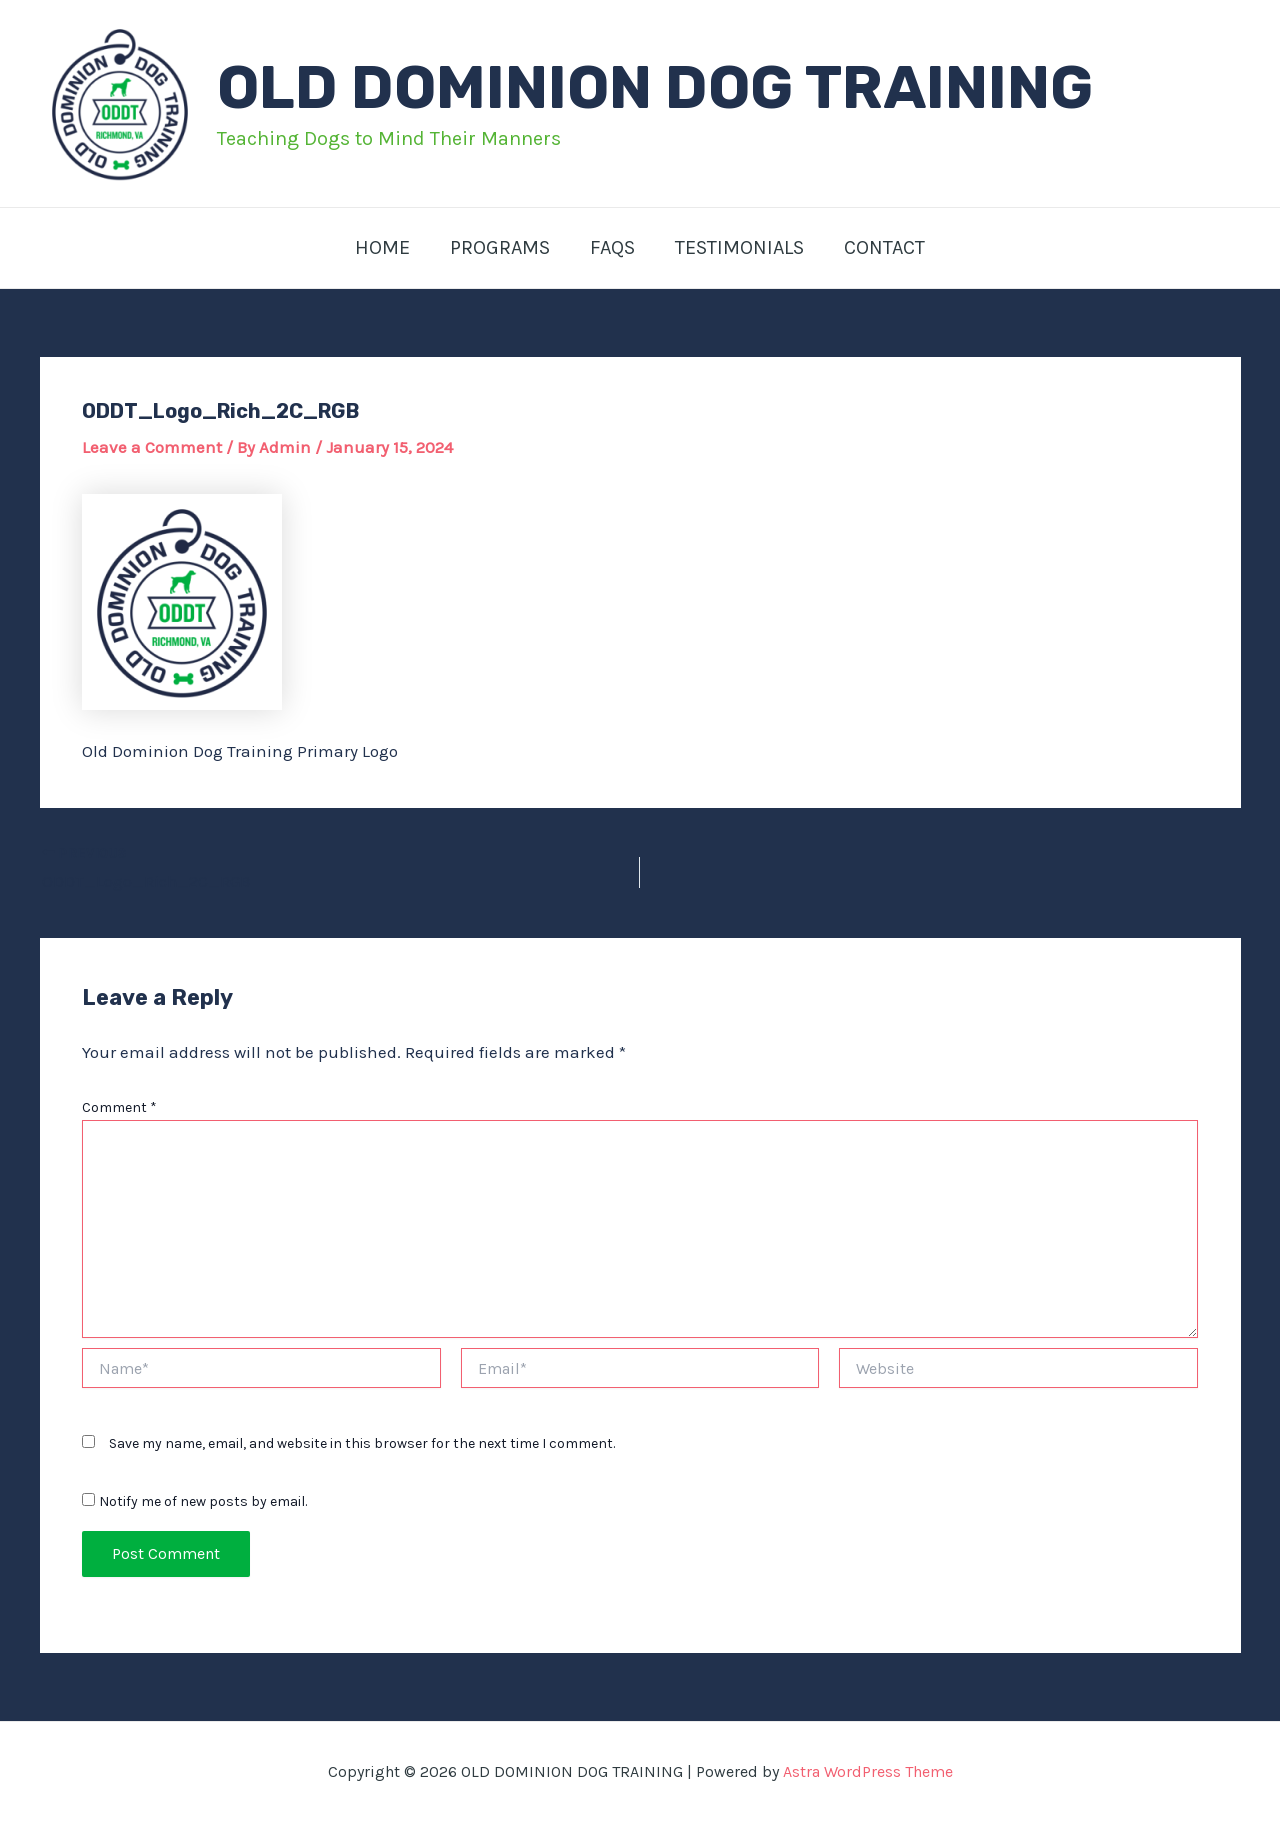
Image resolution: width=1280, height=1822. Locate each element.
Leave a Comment (152, 447)
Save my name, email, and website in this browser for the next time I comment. (362, 1443)
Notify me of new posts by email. (203, 1501)
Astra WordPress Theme (868, 1771)
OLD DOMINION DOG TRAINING (655, 87)
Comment (119, 1107)
